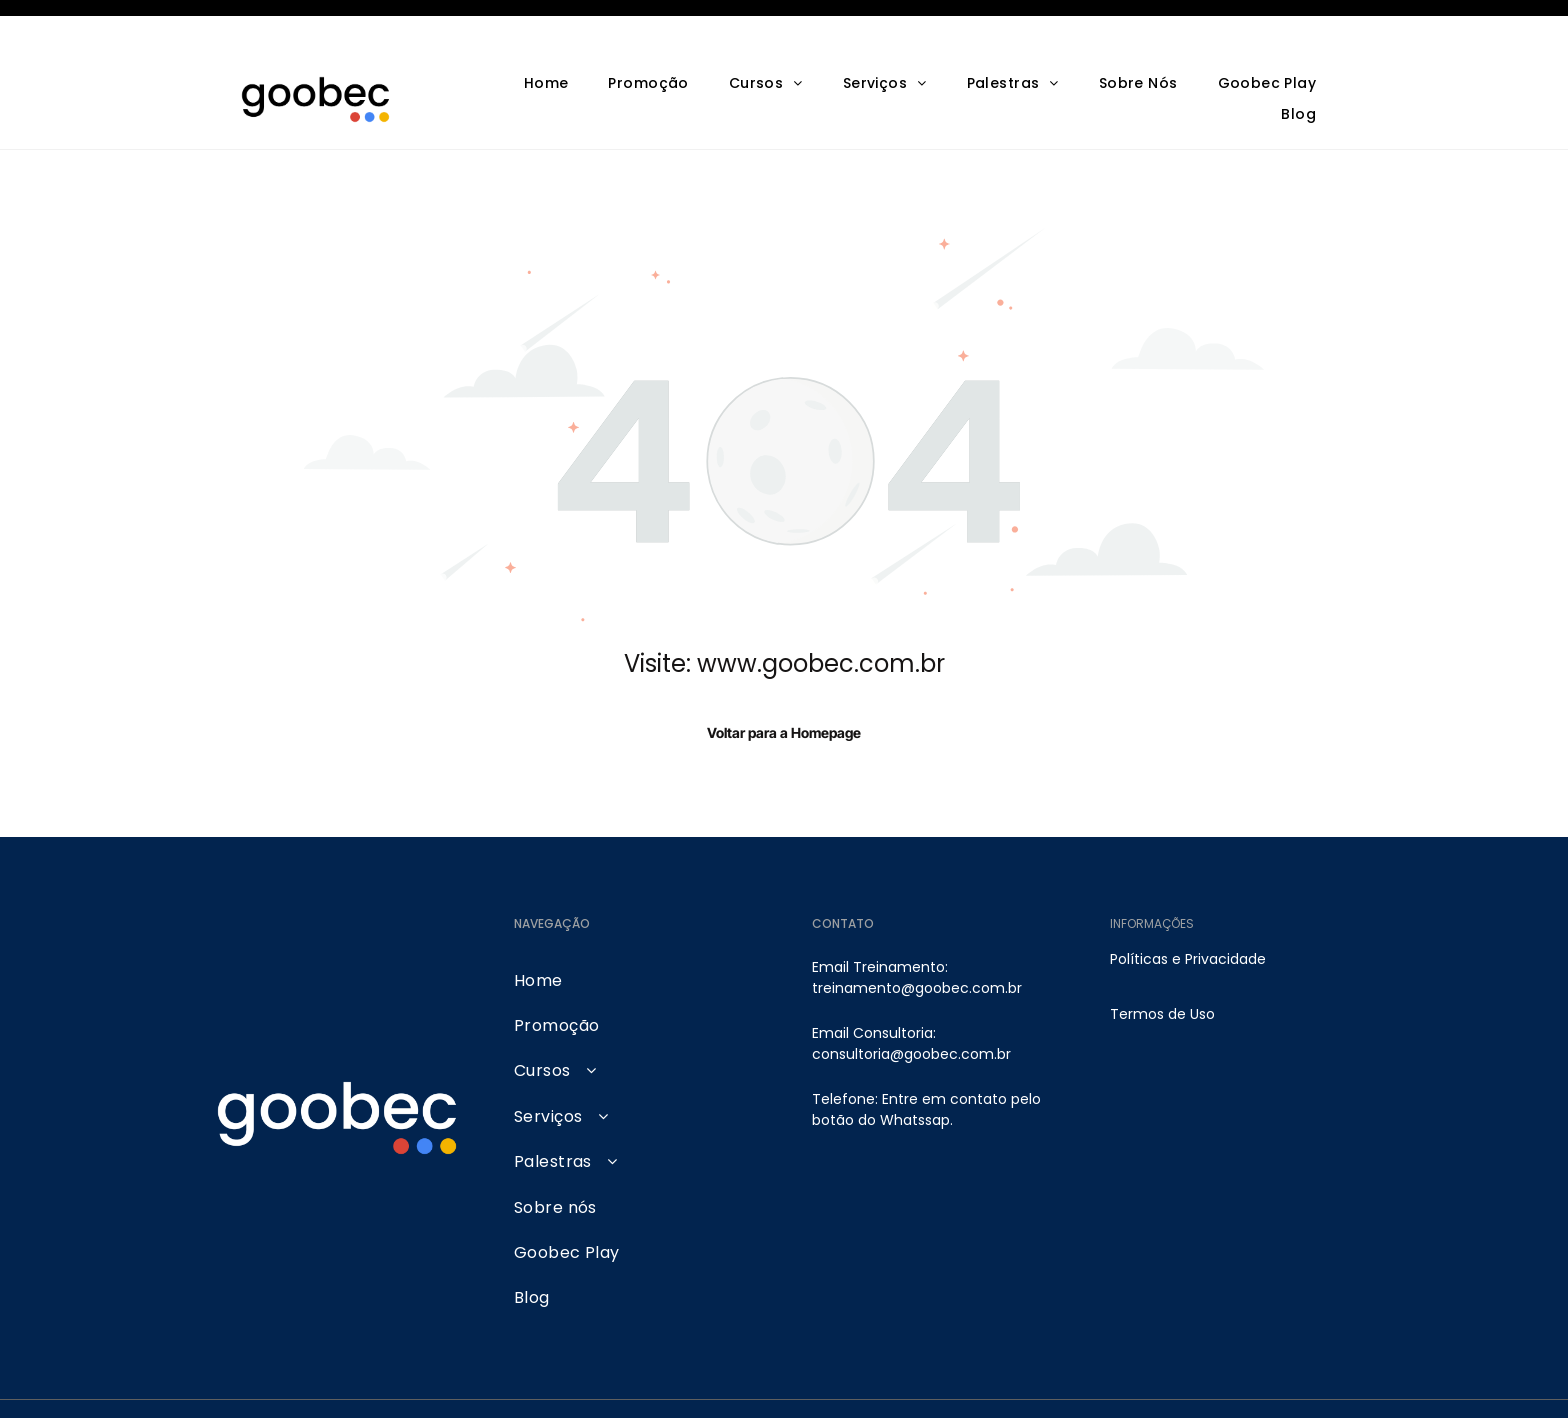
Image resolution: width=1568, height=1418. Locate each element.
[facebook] (1140, 1384)
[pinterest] (1275, 1384)
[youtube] (1095, 1384)
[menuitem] (546, 34)
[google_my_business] (1230, 1384)
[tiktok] (1320, 1384)
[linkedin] (1185, 1384)
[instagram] (1050, 1384)
